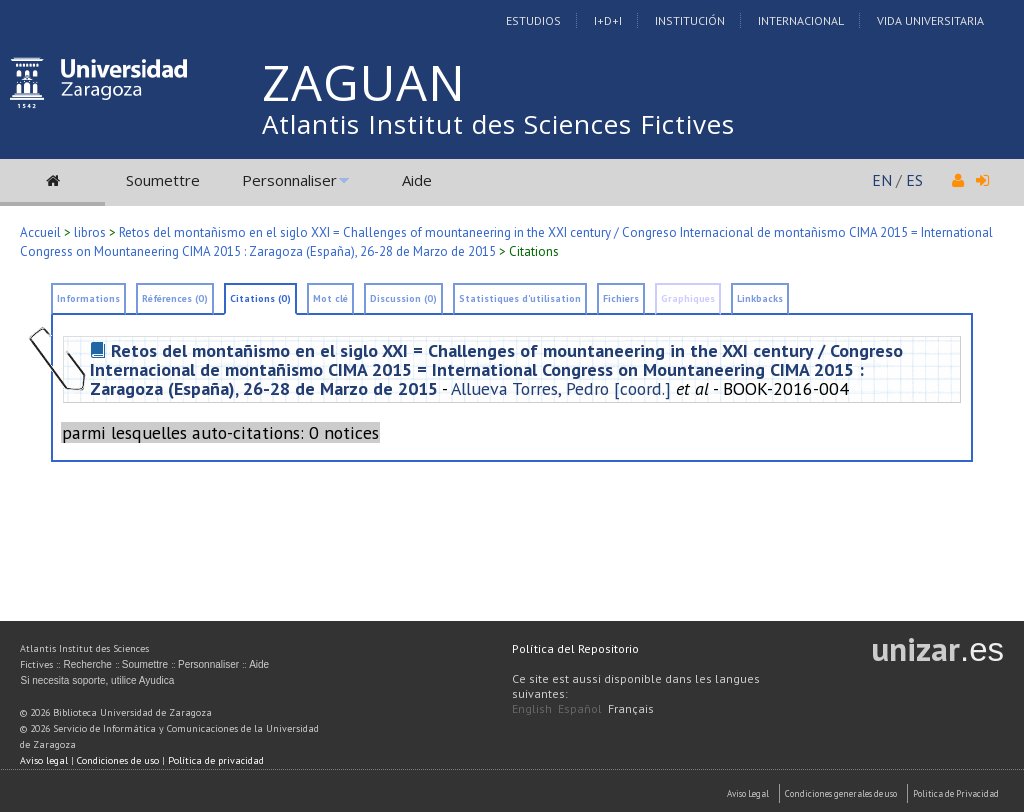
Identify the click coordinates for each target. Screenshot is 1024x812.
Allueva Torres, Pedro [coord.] (561, 388)
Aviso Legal (748, 793)
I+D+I (608, 20)
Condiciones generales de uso (841, 793)
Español (580, 708)
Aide (417, 180)
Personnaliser (289, 180)
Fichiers (621, 298)
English (532, 708)
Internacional (801, 20)
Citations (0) (260, 298)
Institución (690, 20)
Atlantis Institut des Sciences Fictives (498, 124)
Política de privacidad (216, 760)
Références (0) (175, 298)
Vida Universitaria (930, 20)
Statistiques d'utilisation (520, 298)
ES (914, 180)
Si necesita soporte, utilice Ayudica (97, 680)
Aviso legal (44, 760)
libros (90, 232)
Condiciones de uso (118, 760)
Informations (88, 298)
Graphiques (688, 298)
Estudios (533, 20)
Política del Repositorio (575, 648)
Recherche (87, 664)
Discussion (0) (403, 298)
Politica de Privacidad (956, 793)
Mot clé (330, 298)
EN (882, 180)
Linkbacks (760, 298)
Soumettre (163, 180)
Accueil (40, 232)
